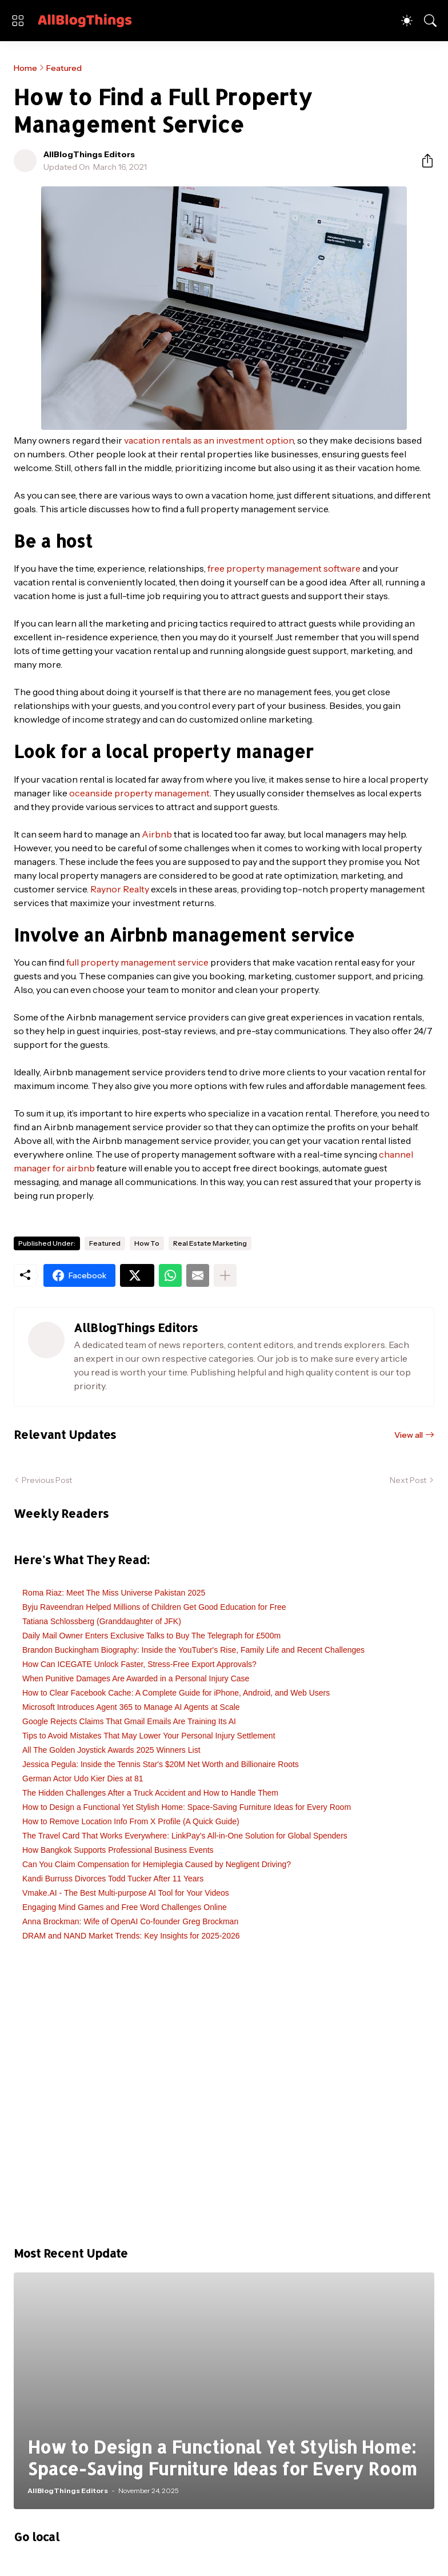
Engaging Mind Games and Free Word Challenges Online (124, 1907)
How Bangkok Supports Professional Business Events (118, 1850)
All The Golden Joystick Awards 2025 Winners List (111, 1749)
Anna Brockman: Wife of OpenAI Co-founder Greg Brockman (130, 1921)
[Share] (422, 160)
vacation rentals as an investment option (209, 440)
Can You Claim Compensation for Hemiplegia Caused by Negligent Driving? (156, 1864)
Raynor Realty (119, 889)
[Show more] (225, 1275)
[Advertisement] (224, 2099)
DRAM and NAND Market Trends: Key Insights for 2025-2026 (131, 1935)
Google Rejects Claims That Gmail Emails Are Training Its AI (129, 1721)
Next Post (408, 1480)
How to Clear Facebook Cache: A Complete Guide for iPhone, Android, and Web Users (176, 1692)
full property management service (137, 962)
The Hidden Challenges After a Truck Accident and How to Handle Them (150, 1792)
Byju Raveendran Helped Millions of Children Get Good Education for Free (154, 1607)
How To (146, 1243)
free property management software (284, 568)
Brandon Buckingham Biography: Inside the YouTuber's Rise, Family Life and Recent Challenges (193, 1649)
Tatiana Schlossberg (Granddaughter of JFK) (101, 1621)
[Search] (430, 20)
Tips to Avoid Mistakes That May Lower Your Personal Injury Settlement (148, 1735)
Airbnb (157, 834)
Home (25, 68)
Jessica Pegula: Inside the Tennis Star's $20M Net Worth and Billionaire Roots (160, 1764)
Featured (64, 68)
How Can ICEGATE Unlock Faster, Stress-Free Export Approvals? (139, 1664)
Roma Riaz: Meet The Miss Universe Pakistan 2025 (113, 1592)
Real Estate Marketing (210, 1243)
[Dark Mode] (407, 20)
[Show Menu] (17, 20)
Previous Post (47, 1480)
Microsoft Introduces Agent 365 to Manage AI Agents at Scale (131, 1707)
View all (408, 1435)
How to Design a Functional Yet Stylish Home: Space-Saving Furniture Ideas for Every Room (186, 1807)
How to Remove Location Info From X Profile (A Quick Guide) (130, 1821)
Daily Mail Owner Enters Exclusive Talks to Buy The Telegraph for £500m (151, 1635)
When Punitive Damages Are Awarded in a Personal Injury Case (135, 1678)
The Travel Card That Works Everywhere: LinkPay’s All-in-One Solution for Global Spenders (184, 1835)
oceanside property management (139, 793)
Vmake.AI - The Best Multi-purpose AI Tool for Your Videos (125, 1892)
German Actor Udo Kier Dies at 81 (82, 1778)
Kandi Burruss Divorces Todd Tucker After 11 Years (112, 1878)
